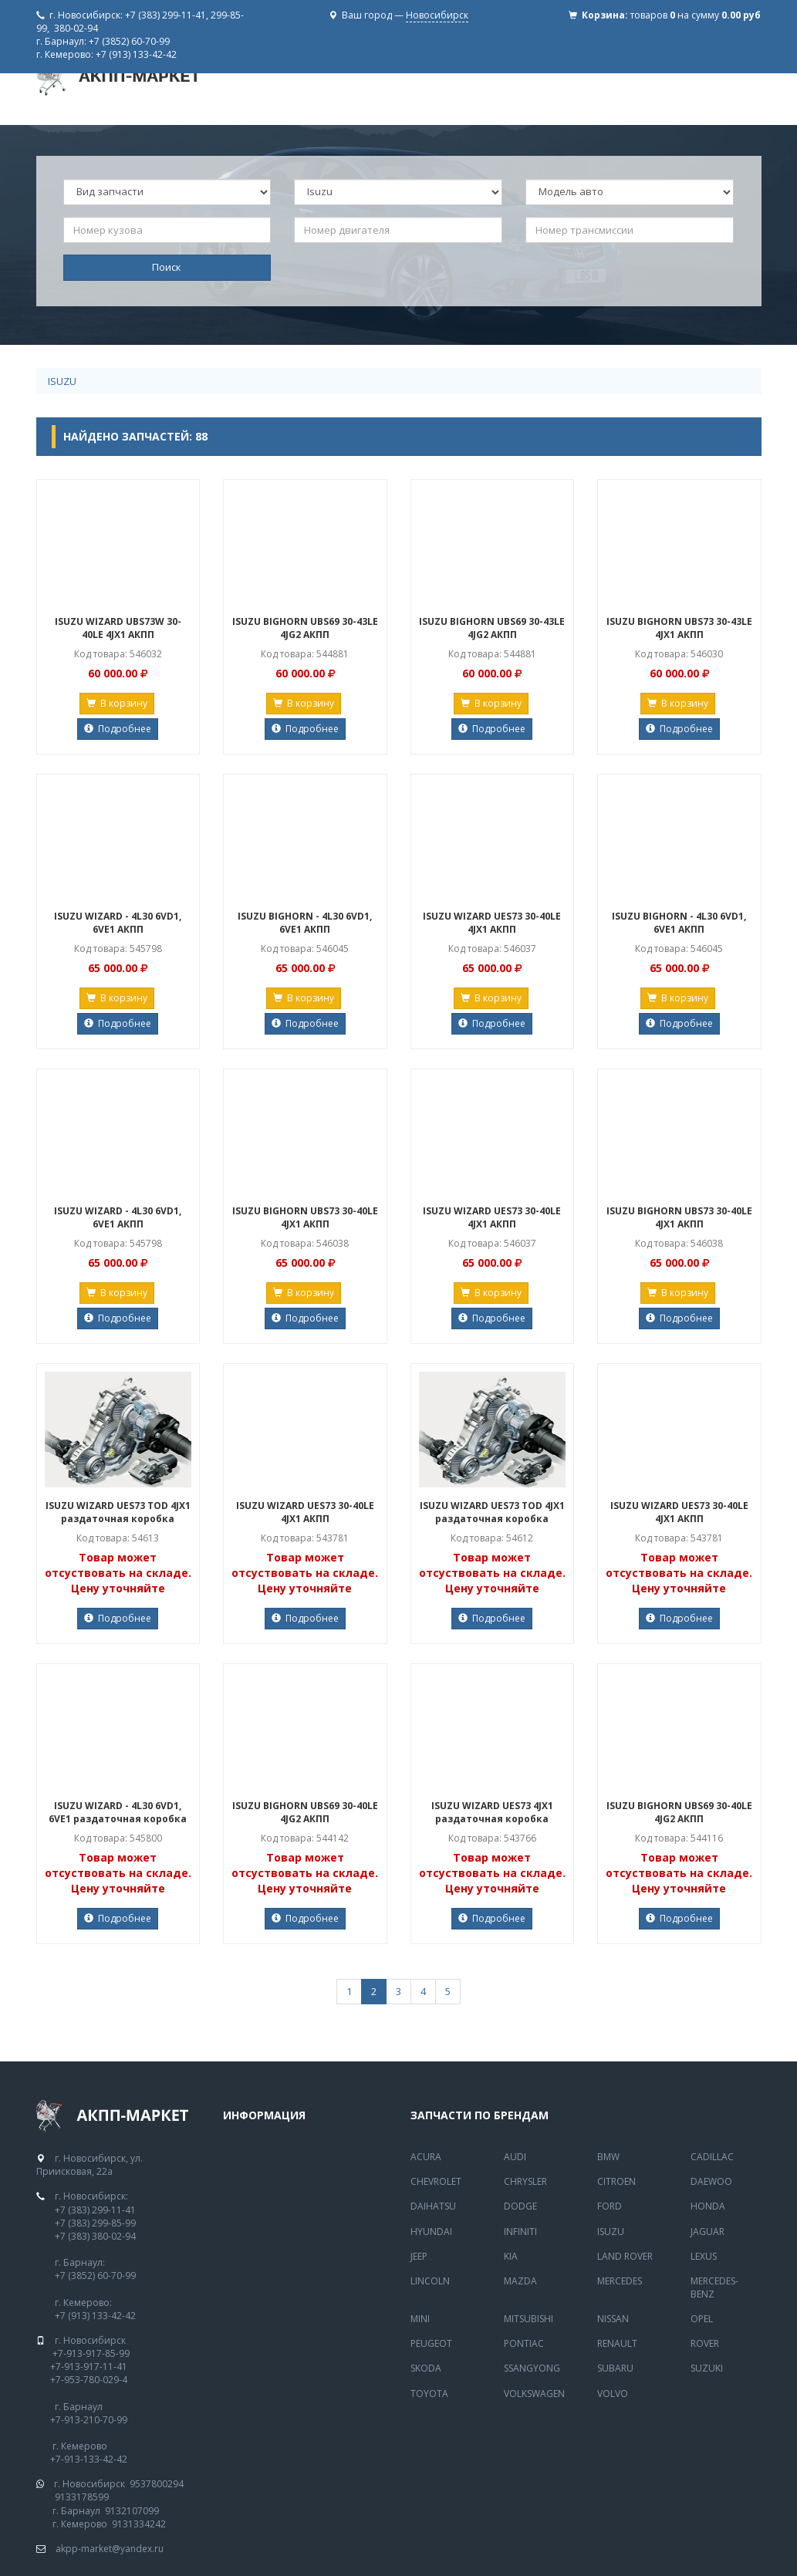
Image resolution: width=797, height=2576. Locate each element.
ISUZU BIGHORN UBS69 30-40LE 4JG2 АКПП (305, 1812)
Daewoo (711, 2181)
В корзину (116, 703)
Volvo (612, 2393)
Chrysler (525, 2181)
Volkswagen (534, 2393)
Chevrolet (435, 2181)
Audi (515, 2156)
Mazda (520, 2280)
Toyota (429, 2393)
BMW (608, 2156)
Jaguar (707, 2231)
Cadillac (712, 2156)
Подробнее (117, 728)
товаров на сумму (695, 15)
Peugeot (431, 2343)
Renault (617, 2343)
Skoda (425, 2368)
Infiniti (520, 2231)
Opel (702, 2318)
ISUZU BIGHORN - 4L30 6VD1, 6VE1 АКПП (305, 923)
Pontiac (524, 2343)
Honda (708, 2206)
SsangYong (532, 2368)
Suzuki (707, 2368)
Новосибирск (437, 15)
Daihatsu (433, 2206)
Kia (511, 2256)
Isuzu (62, 381)
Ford (609, 2206)
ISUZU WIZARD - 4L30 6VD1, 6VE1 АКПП (117, 923)
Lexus (704, 2256)
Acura (425, 2156)
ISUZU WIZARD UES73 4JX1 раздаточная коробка (492, 1812)
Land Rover (625, 2256)
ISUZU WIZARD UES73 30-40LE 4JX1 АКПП (492, 923)
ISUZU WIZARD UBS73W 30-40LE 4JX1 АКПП (118, 628)
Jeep (418, 2256)
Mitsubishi (528, 2318)
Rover (705, 2343)
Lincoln (430, 2280)
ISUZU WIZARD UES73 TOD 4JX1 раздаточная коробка (118, 1512)
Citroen (616, 2181)
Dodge (520, 2206)
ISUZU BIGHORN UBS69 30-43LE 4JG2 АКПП (305, 628)
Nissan (613, 2318)
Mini (420, 2318)
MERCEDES (619, 2280)
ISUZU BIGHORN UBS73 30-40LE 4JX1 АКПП (305, 1217)
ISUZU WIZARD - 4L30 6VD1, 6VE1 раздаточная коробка (118, 1812)
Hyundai (431, 2231)
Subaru (615, 2368)
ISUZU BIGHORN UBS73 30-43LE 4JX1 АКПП (679, 628)
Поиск (166, 267)
